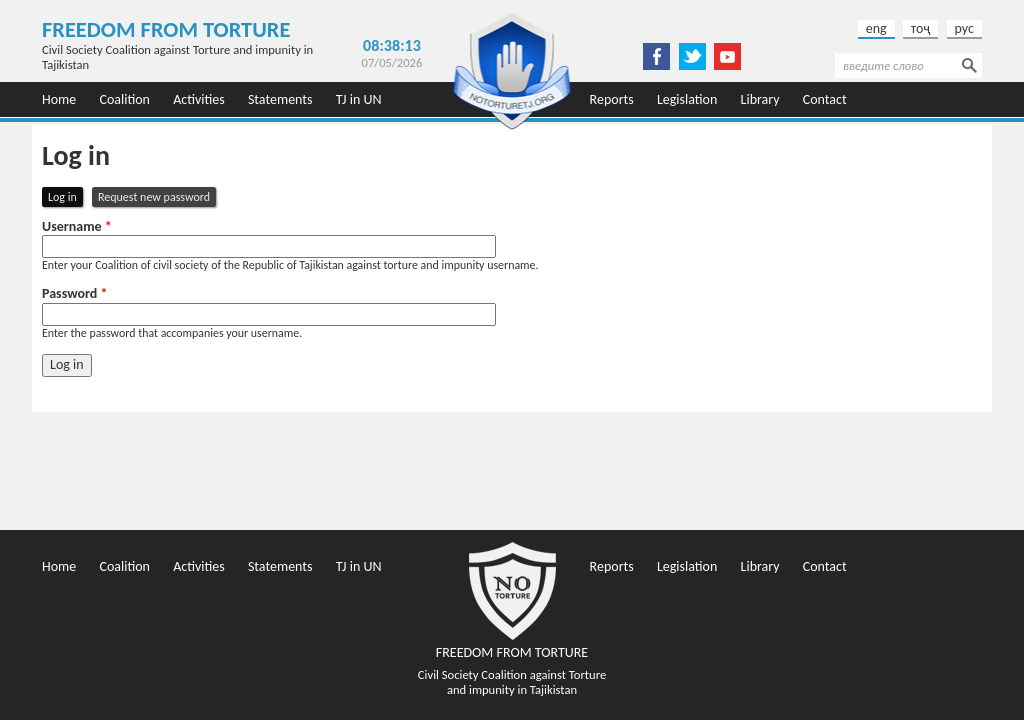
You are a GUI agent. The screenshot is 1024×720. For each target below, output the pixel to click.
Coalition (124, 99)
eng (876, 28)
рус (964, 28)
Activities (199, 99)
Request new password (154, 197)
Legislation (687, 99)
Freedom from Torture (166, 29)
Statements (280, 99)
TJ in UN (359, 99)
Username (77, 227)
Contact (825, 99)
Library (760, 99)
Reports (612, 99)
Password (75, 294)
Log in (65, 196)
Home (59, 99)
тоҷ (921, 28)
